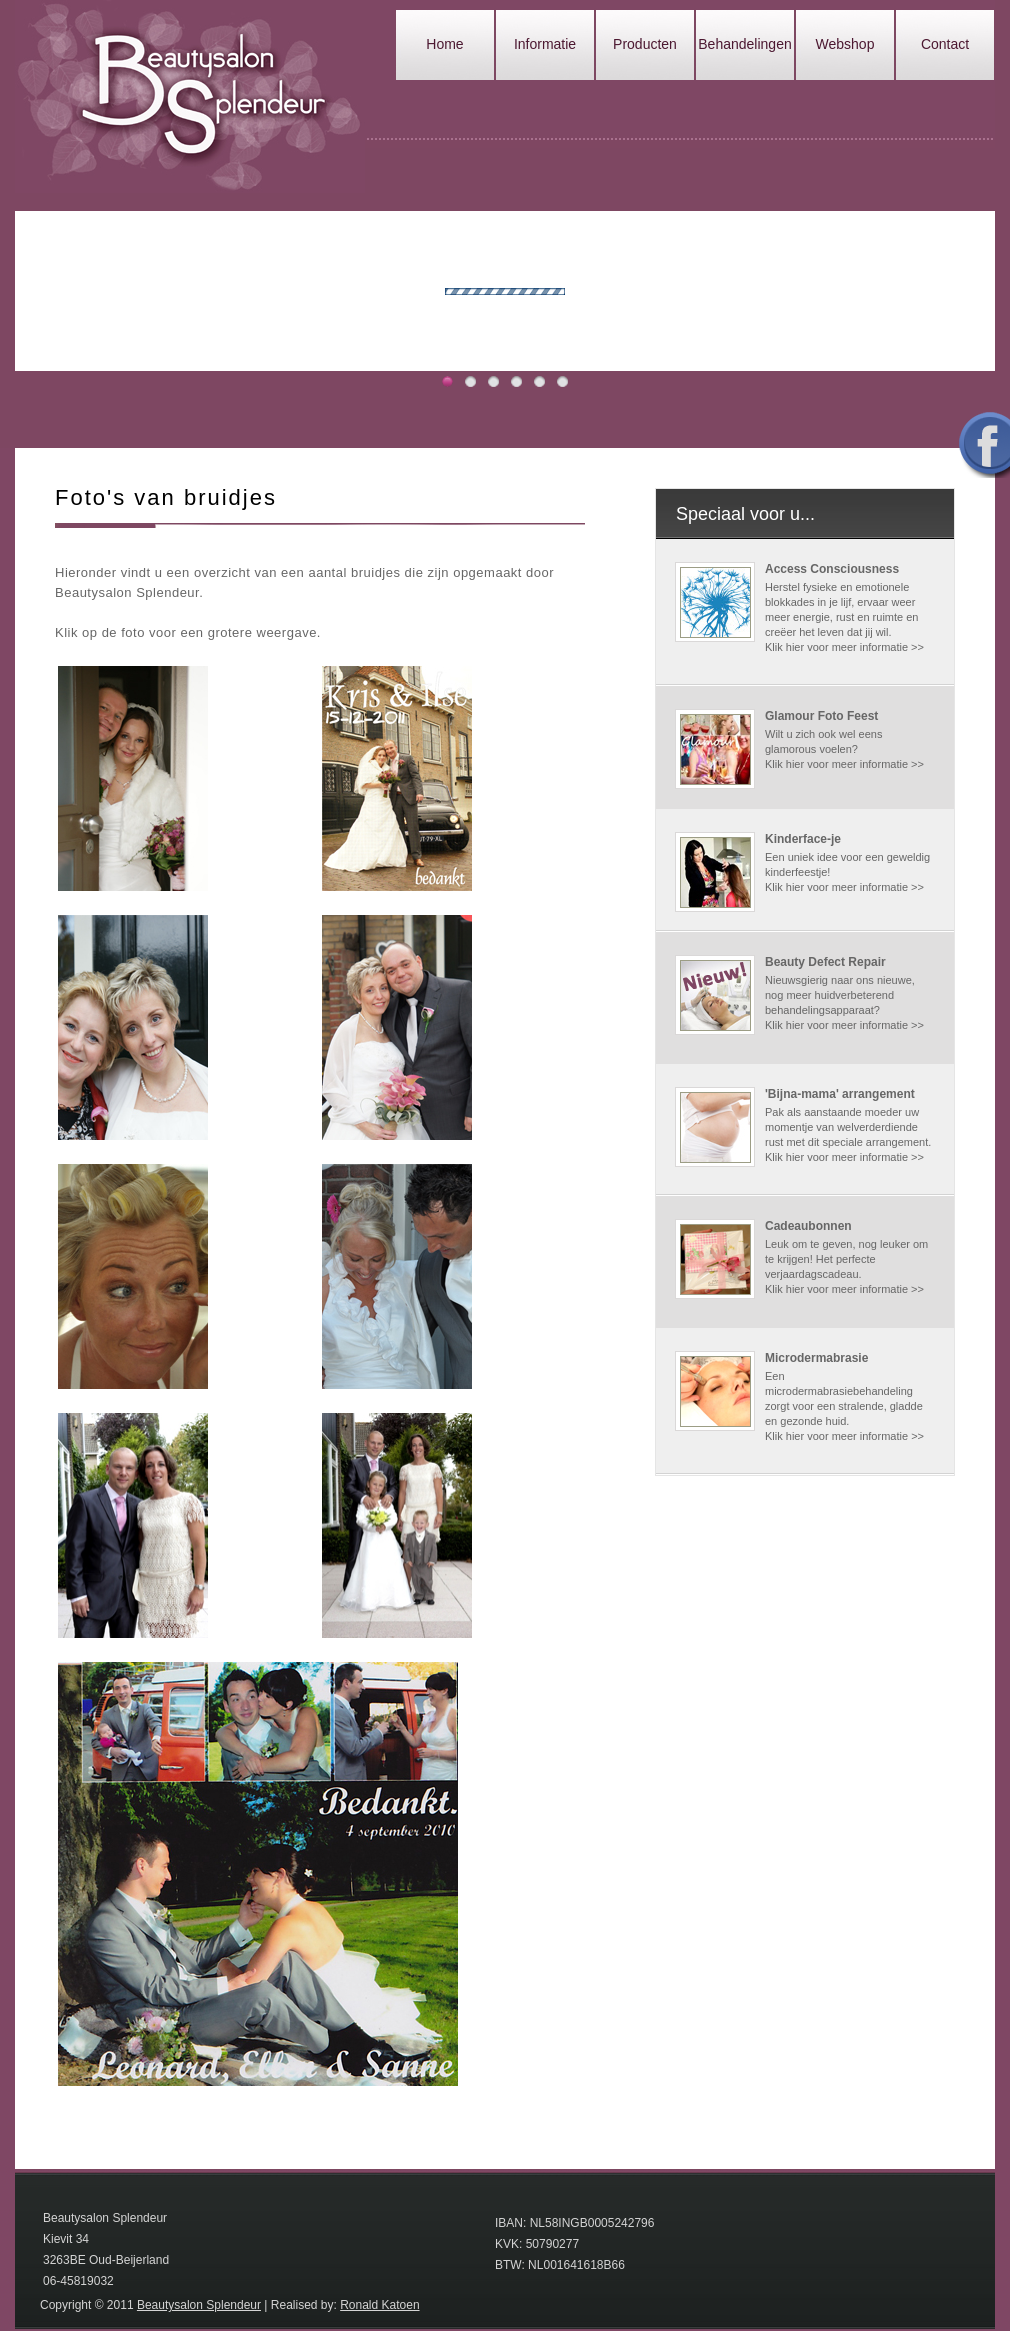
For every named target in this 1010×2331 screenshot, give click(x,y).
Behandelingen (744, 44)
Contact (945, 44)
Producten (645, 44)
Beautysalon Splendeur (199, 2305)
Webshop (845, 44)
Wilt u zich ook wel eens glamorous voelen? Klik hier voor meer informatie (838, 749)
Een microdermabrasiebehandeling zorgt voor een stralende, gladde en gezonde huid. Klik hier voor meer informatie (844, 1406)
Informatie (545, 44)
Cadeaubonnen (808, 1226)
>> (917, 647)
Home (444, 44)
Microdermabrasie (816, 1358)
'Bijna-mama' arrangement (840, 1094)
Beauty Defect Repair (825, 962)
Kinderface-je (803, 839)
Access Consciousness (832, 569)
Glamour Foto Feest (821, 716)
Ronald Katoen (379, 2305)
